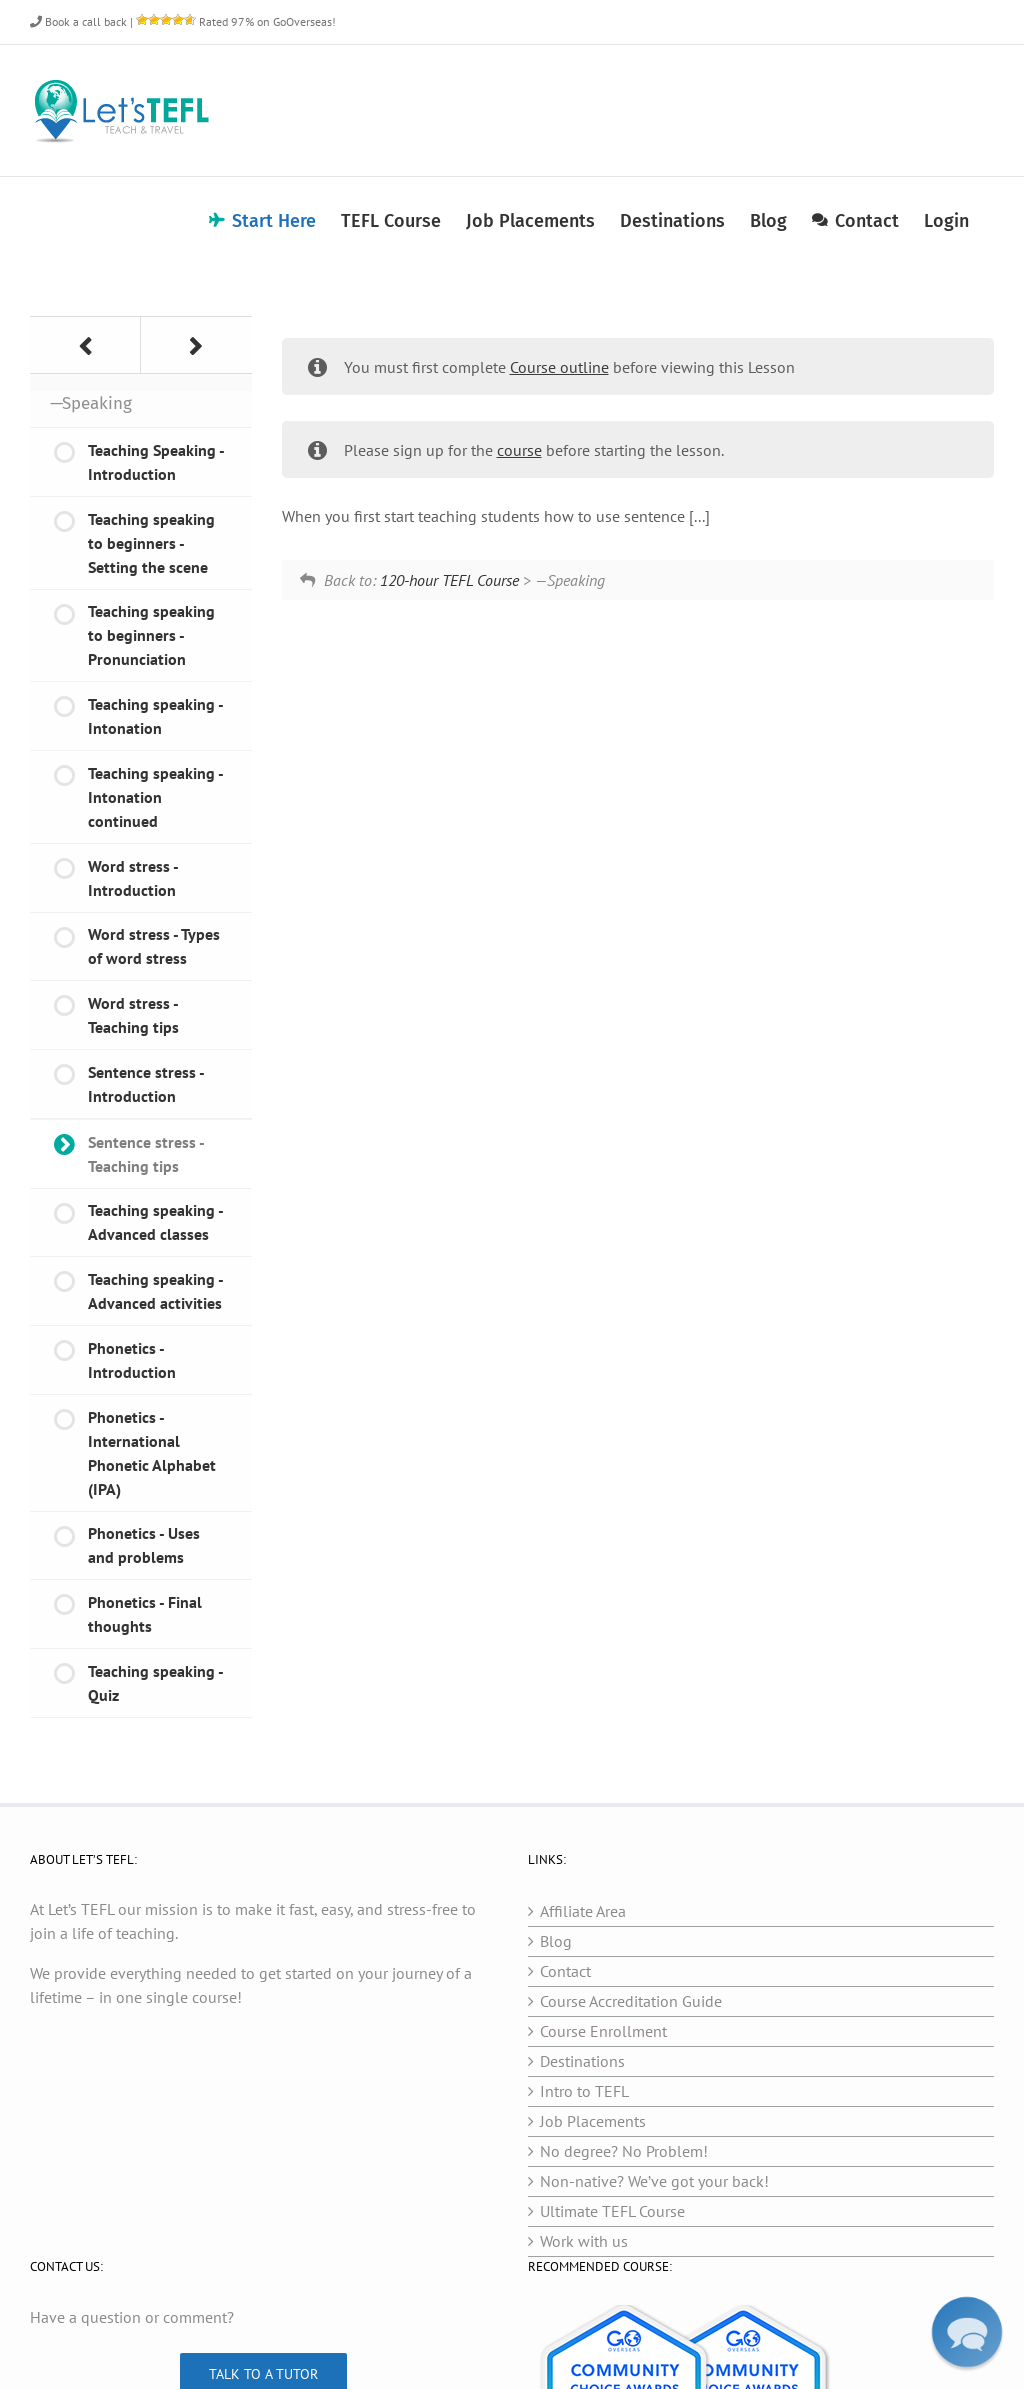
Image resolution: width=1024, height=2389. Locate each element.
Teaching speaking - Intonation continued (156, 797)
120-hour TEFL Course (449, 580)
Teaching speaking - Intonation (156, 716)
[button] (967, 2332)
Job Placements (593, 2121)
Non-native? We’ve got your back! (654, 2181)
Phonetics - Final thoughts (145, 1614)
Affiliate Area (583, 1911)
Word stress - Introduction (133, 878)
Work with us (584, 2241)
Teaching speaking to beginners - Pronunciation (151, 635)
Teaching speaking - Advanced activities (156, 1291)
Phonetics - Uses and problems (144, 1545)
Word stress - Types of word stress (154, 946)
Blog (556, 1941)
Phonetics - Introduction (132, 1360)
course (519, 450)
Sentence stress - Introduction (146, 1084)
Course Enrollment (603, 2031)
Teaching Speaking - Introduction (156, 462)
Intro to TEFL (584, 2091)
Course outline (559, 367)
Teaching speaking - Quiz (156, 1683)
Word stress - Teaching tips (133, 1015)
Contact (565, 1971)
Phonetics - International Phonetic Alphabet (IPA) (152, 1453)
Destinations (582, 2061)
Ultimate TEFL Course (612, 2211)
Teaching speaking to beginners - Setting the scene (151, 543)
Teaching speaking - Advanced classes (156, 1222)
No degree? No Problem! (624, 2151)
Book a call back (78, 21)
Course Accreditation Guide (631, 2001)
